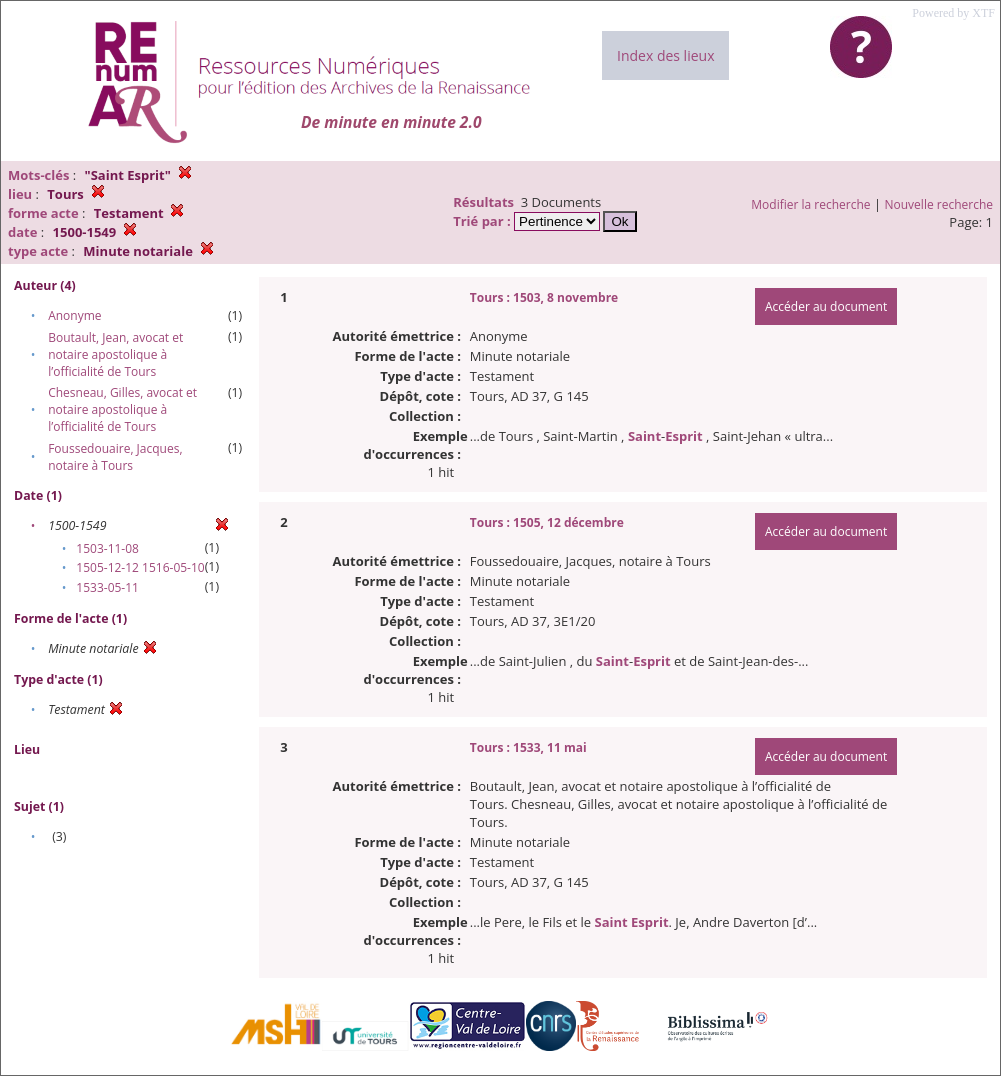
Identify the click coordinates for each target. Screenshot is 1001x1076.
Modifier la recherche (810, 204)
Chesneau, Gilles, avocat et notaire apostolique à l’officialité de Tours (122, 409)
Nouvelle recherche (939, 204)
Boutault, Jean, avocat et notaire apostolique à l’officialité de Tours (115, 354)
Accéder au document (826, 306)
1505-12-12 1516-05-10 (140, 567)
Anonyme (74, 315)
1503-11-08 (107, 548)
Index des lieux (665, 55)
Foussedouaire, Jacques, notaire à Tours (115, 457)
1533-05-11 (107, 587)
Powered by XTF (953, 13)
